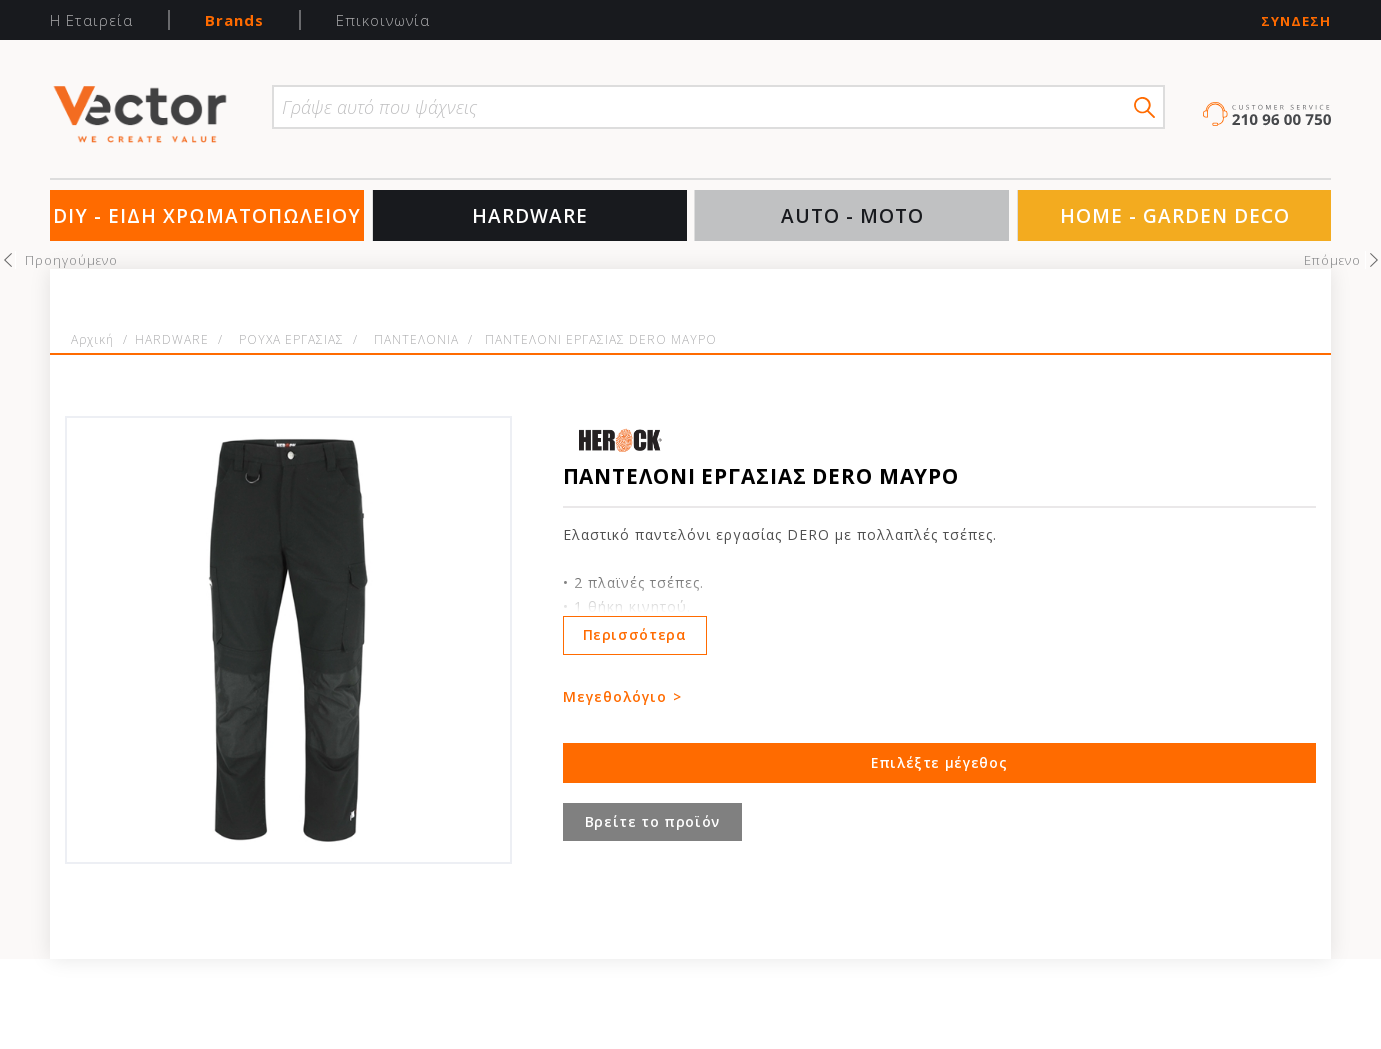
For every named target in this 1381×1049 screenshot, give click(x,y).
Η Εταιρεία (91, 20)
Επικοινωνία (383, 20)
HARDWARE (530, 216)
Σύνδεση (1296, 21)
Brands (234, 20)
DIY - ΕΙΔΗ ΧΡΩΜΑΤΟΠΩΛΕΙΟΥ (207, 216)
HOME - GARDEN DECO (1175, 216)
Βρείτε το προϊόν (652, 821)
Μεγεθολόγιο (615, 696)
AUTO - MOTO (852, 216)
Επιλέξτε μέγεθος (939, 762)
